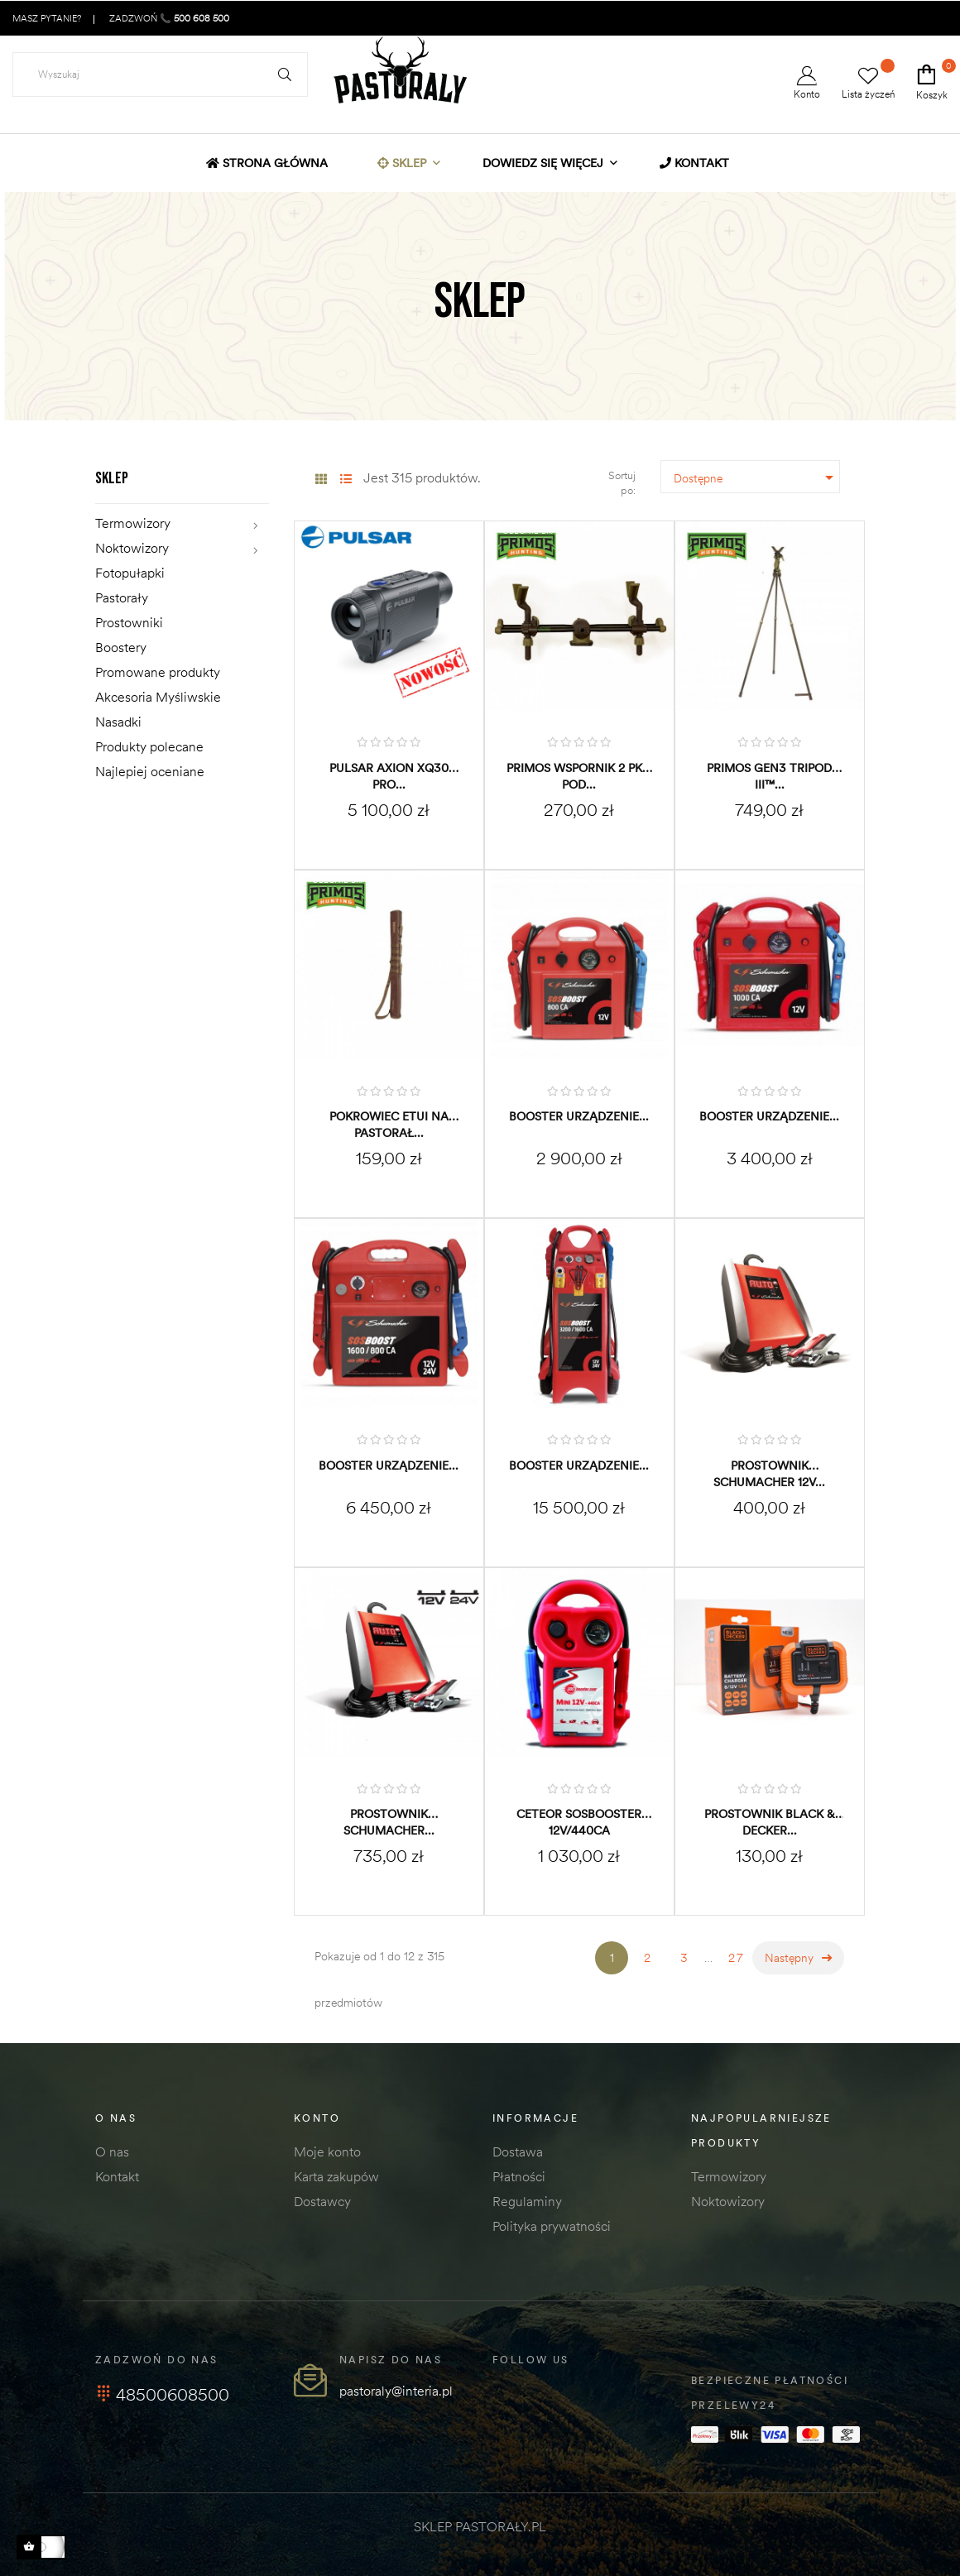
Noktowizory (132, 548)
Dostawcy (322, 2201)
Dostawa (517, 2151)
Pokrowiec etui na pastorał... (389, 1124)
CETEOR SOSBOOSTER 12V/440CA (578, 1822)
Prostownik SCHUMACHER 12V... (769, 1473)
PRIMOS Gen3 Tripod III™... (769, 776)
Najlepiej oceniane (149, 771)
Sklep (111, 478)
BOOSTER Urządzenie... (579, 1116)
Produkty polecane (149, 746)
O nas (112, 2151)
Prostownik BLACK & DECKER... (769, 1822)
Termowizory (132, 523)
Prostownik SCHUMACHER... (388, 1822)
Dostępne (757, 477)
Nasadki (118, 721)
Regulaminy (527, 2201)
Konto (807, 83)
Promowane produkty (157, 672)
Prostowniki (129, 622)
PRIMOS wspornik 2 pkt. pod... (579, 776)
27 (736, 1957)
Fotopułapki (130, 572)
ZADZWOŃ (168, 18)
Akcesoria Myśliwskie (158, 696)
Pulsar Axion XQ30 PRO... (389, 776)
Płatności (518, 2176)
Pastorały (121, 597)
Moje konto (327, 2151)
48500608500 (162, 2394)
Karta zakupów (336, 2176)
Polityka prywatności (551, 2226)
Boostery (120, 647)
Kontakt (117, 2176)
